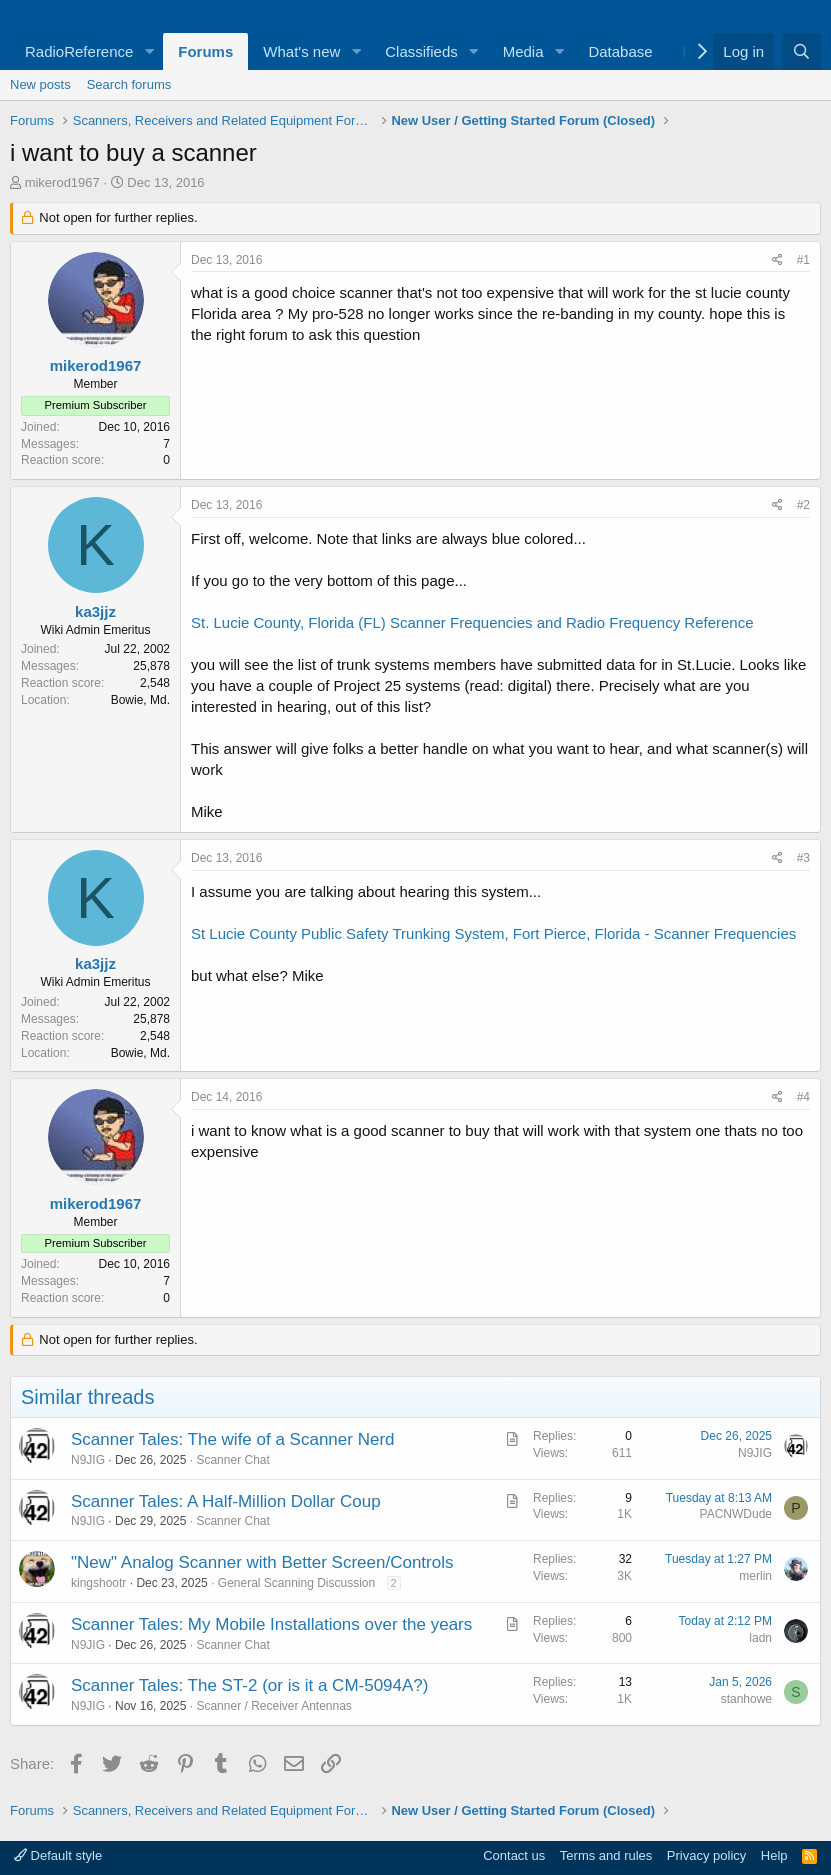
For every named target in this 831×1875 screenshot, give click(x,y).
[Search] (801, 51)
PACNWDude (736, 1514)
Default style (58, 1855)
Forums (205, 51)
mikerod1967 (62, 182)
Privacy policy (706, 1855)
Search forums (129, 84)
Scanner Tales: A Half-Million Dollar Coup (226, 1501)
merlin (755, 1576)
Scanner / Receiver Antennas (273, 1706)
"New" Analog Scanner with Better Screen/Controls (262, 1562)
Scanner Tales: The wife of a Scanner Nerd (233, 1439)
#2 (803, 505)
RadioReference (79, 51)
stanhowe (746, 1699)
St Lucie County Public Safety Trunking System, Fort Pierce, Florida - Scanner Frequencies (493, 933)
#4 (803, 1097)
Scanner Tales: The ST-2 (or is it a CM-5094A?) (249, 1685)
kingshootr (98, 1583)
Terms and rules (606, 1855)
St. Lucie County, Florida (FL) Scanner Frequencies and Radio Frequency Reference (472, 622)
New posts (40, 84)
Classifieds (421, 51)
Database (620, 51)
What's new (301, 51)
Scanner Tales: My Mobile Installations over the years (271, 1624)
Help (774, 1855)
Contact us (514, 1855)
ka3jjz (95, 611)
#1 (803, 260)
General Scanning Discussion (296, 1583)
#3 (803, 858)
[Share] (777, 260)
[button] (149, 51)
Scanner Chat (232, 1460)
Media (523, 51)
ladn (760, 1638)
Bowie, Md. (140, 700)
